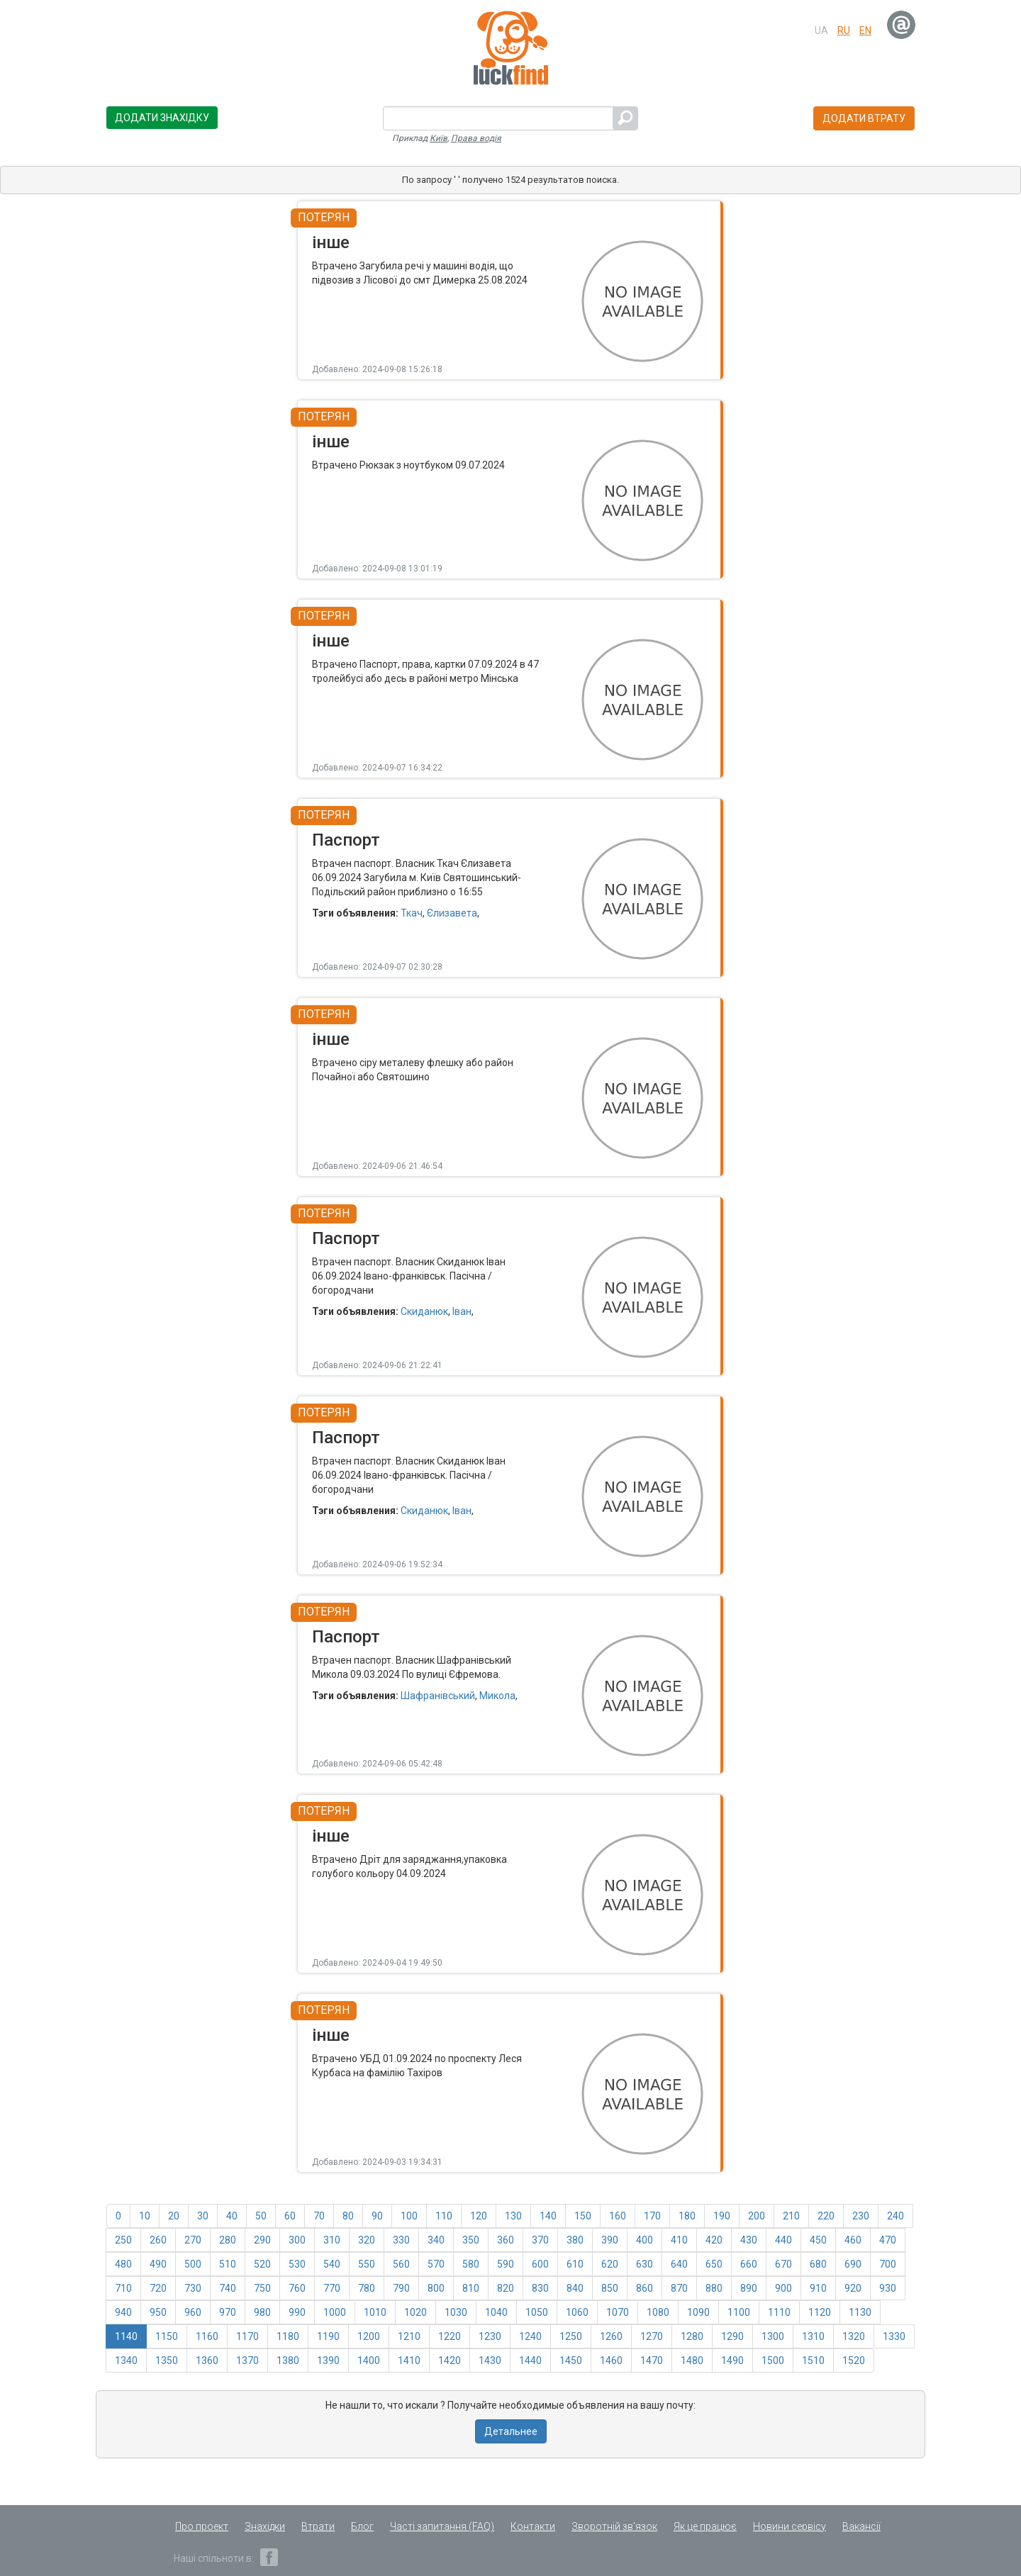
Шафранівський (438, 1695)
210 (791, 2216)
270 (192, 2240)
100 (409, 2216)
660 (748, 2264)
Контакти (532, 2526)
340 (436, 2240)
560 (401, 2264)
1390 (328, 2360)
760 (297, 2288)
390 (609, 2240)
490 (158, 2264)
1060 (577, 2312)
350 (470, 2240)
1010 (375, 2312)
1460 (611, 2360)
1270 (651, 2336)
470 (887, 2240)
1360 (207, 2360)
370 (540, 2240)
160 (617, 2216)
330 (401, 2240)
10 (144, 2216)
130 (513, 2216)
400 (644, 2240)
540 (331, 2264)
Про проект (201, 2526)
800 (436, 2288)
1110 (779, 2312)
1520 (853, 2360)
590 (505, 2264)
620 (609, 2264)
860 (644, 2288)
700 (887, 2264)
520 (262, 2264)
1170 (247, 2336)
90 (377, 2216)
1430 (490, 2360)
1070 (617, 2312)
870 (679, 2288)
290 (262, 2240)
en (865, 30)
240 (895, 2216)
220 (826, 2216)
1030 (456, 2312)
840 (575, 2288)
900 (783, 2288)
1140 (126, 2336)
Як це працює (705, 2526)
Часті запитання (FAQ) (442, 2526)
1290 (732, 2336)
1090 (698, 2312)
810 (470, 2288)
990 (297, 2312)
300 (297, 2240)
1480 (692, 2360)
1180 (288, 2336)
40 (232, 2216)
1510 (813, 2360)
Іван (462, 1311)
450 (818, 2240)
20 (173, 2216)
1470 (651, 2360)
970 (227, 2312)
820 (505, 2288)
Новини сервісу (789, 2526)
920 (852, 2288)
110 (443, 2216)
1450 (570, 2360)
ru (843, 30)
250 (123, 2240)
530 (297, 2264)
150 (582, 2216)
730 (192, 2288)
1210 (409, 2336)
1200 (368, 2336)
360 (505, 2240)
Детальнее (510, 2431)
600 (540, 2264)
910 (818, 2288)
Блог (362, 2526)
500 (192, 2264)
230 (860, 2216)
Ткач (412, 913)
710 (123, 2288)
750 (262, 2288)
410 (679, 2240)
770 (331, 2288)
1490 (732, 2360)
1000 (334, 2312)
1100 (738, 2312)
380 (575, 2240)
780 (366, 2288)
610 (575, 2264)
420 (713, 2240)
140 (548, 2216)
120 (478, 2216)
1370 (247, 2360)
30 (202, 2216)
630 (644, 2264)
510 (227, 2264)
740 (227, 2288)
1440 (530, 2360)
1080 (658, 2312)
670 (783, 2264)
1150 (166, 2336)
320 (366, 2240)
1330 (894, 2336)
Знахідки (265, 2526)
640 (679, 2264)
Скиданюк (424, 1311)
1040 (496, 2312)
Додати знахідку (162, 117)
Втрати (318, 2526)
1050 (536, 2312)
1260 (611, 2336)
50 (261, 2216)
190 (721, 2216)
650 (713, 2264)
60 (290, 2216)
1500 (772, 2360)
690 (852, 2264)
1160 (207, 2336)
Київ (438, 138)
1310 (813, 2336)
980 (262, 2312)
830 (540, 2288)
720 (158, 2288)
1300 (772, 2336)
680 (818, 2264)
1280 (692, 2336)
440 (783, 2240)
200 (756, 2216)
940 (123, 2312)
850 (609, 2288)
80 (348, 2216)
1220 (449, 2336)
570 (436, 2264)
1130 (860, 2312)
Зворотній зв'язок (614, 2526)
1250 (570, 2336)
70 (319, 2216)
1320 (853, 2336)
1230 (490, 2336)
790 (401, 2288)
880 (713, 2288)
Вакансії (861, 2526)
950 (158, 2312)
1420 (449, 2360)
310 (331, 2240)
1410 (409, 2360)
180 (687, 2216)
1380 (288, 2360)
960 (192, 2312)
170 (652, 2216)
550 (366, 2264)
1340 (126, 2360)
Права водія (476, 138)
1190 (328, 2336)
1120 (819, 2312)
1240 (530, 2336)
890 (748, 2288)
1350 (166, 2360)
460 (852, 2240)
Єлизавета (452, 913)
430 (748, 2240)
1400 (368, 2360)
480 (123, 2264)
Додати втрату (863, 118)
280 (227, 2240)
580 (470, 2264)
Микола (497, 1695)
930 (887, 2288)
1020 (415, 2312)
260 (158, 2240)
